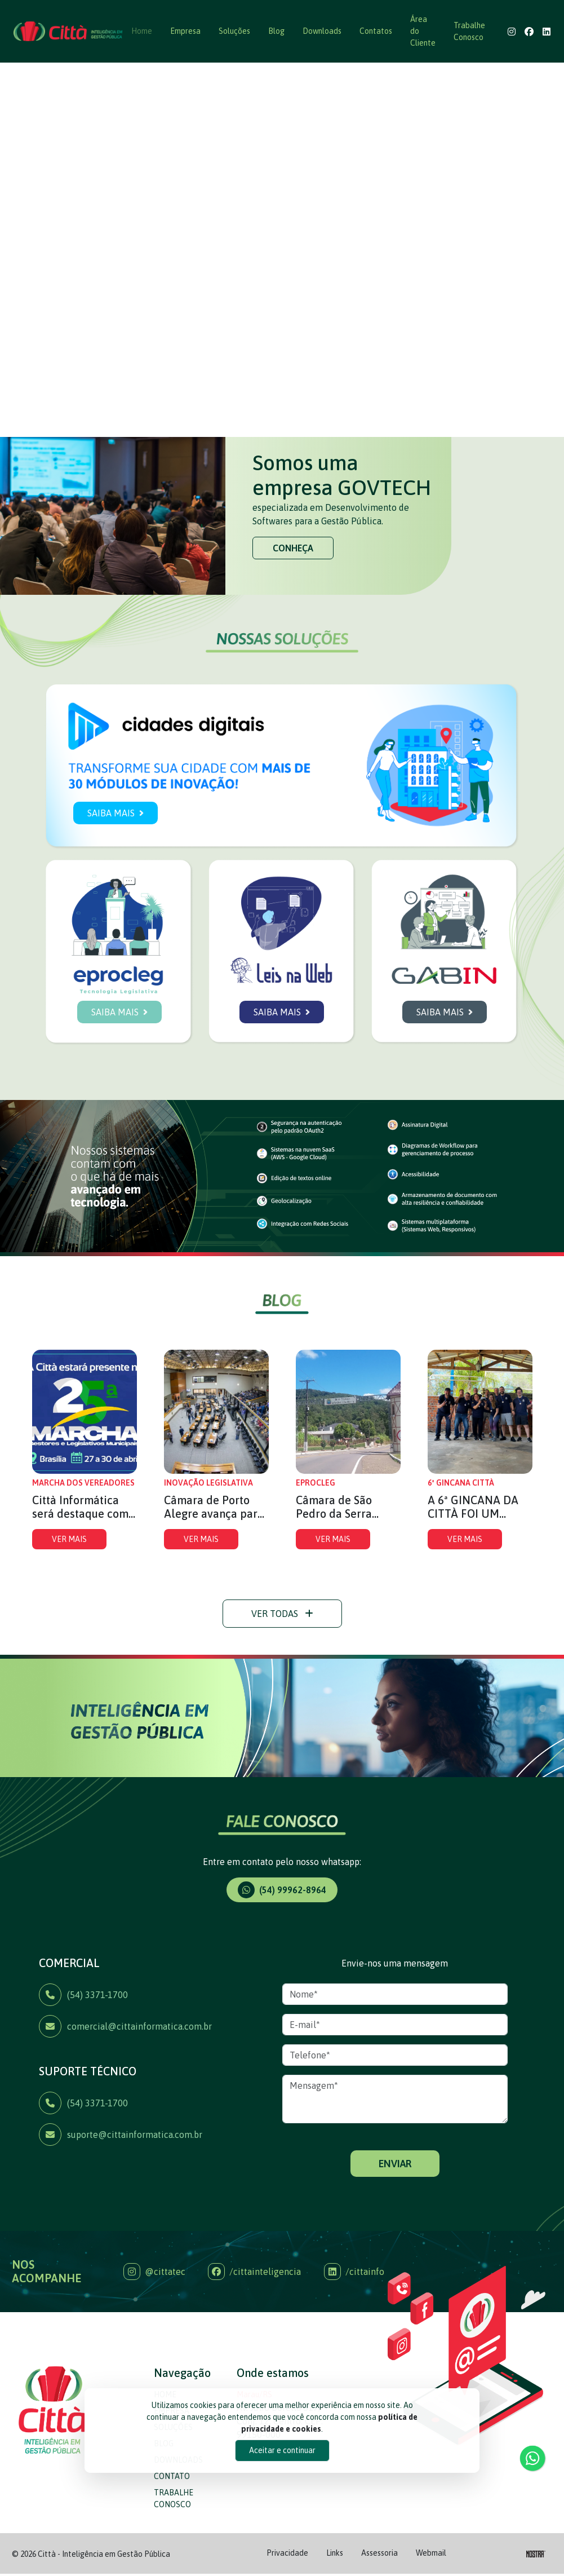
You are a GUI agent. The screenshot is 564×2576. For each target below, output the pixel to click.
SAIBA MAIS (115, 865)
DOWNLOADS (178, 2512)
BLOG (164, 2495)
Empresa (185, 31)
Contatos (375, 31)
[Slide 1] (272, 421)
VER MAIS (69, 1591)
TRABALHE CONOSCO (173, 2550)
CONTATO (172, 2528)
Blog (276, 31)
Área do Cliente (423, 31)
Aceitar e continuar (282, 2450)
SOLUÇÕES (173, 2479)
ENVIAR (395, 2216)
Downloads (322, 31)
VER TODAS (282, 1666)
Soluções (234, 31)
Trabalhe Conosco (469, 31)
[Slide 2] (292, 421)
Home (141, 31)
